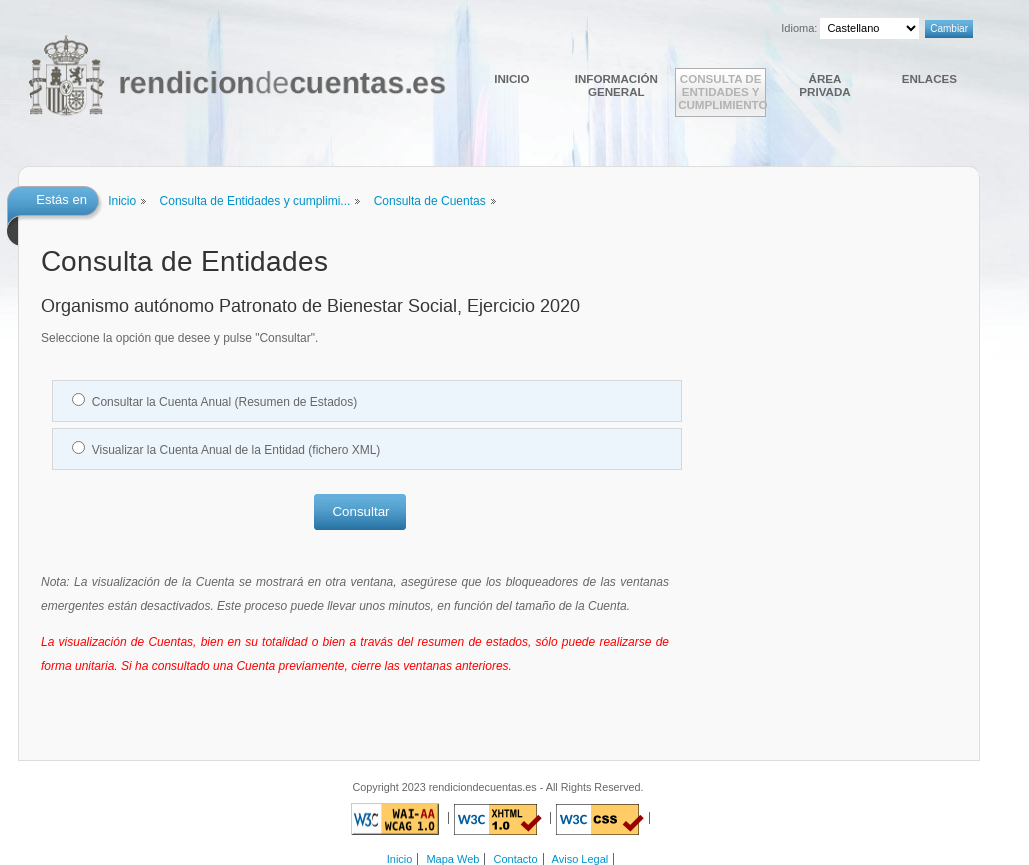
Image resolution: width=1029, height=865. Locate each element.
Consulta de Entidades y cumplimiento (722, 91)
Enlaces (929, 78)
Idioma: (799, 28)
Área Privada (824, 85)
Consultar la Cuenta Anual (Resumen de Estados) (224, 402)
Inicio (511, 78)
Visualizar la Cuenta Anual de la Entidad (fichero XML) (236, 450)
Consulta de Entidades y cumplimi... (255, 201)
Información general (616, 85)
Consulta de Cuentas (430, 201)
